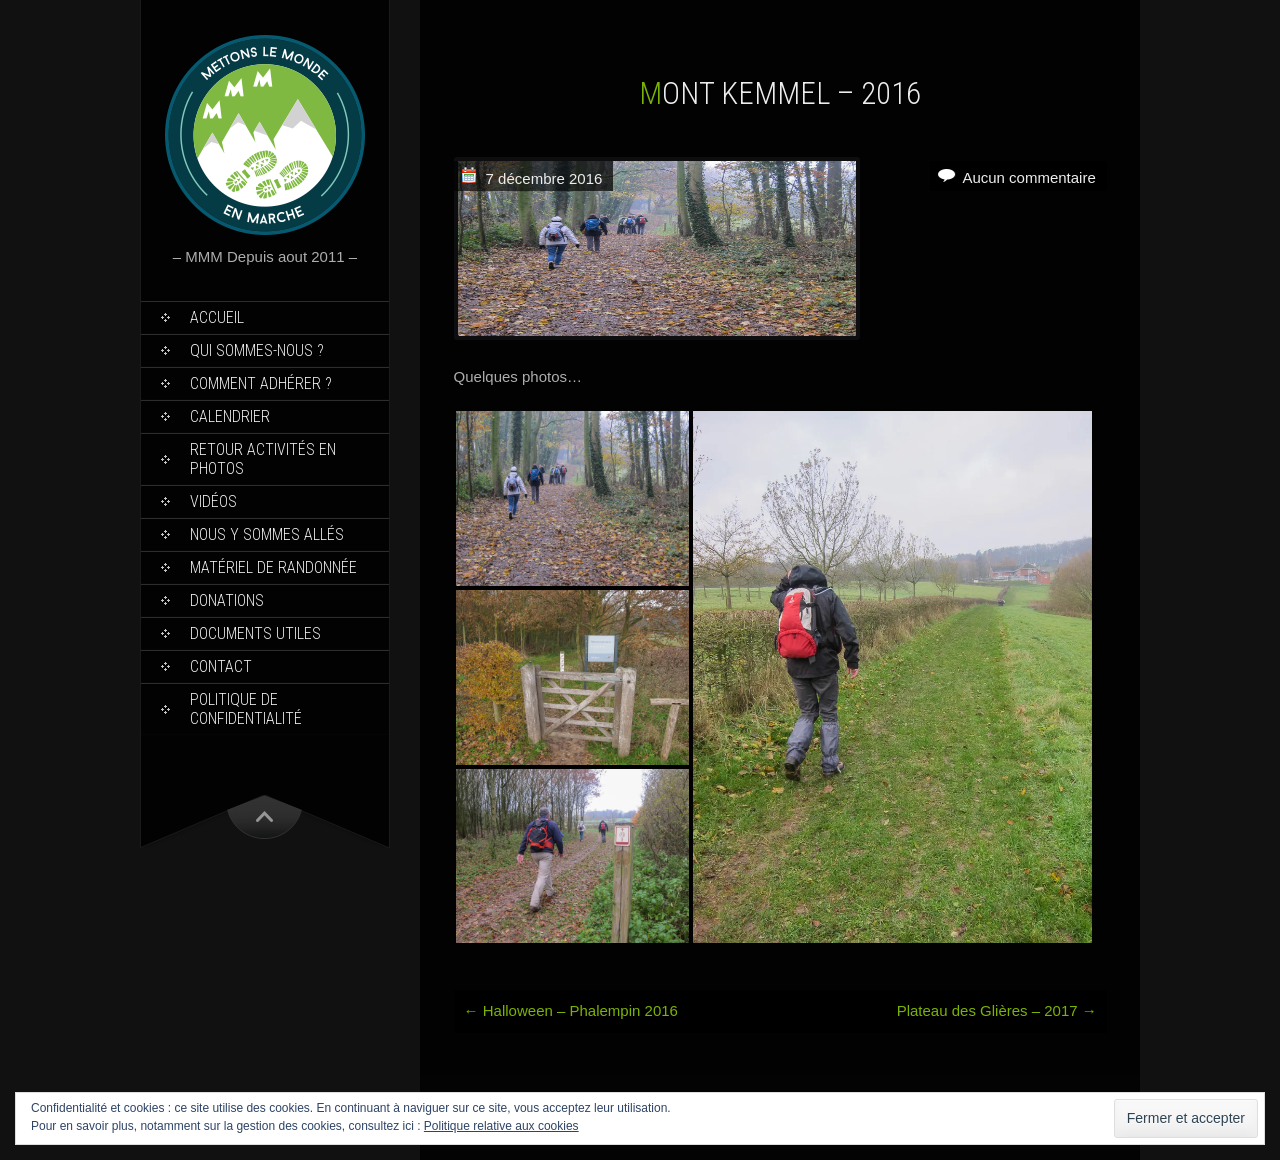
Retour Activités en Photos (263, 459)
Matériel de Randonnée (273, 567)
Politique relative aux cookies (501, 1126)
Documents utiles (255, 633)
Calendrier (230, 416)
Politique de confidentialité (246, 709)
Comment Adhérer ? (261, 383)
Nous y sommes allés (267, 534)
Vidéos (213, 501)
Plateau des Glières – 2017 (997, 1010)
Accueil (217, 317)
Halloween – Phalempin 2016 (571, 1010)
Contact (221, 666)
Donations (227, 600)
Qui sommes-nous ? (257, 350)
